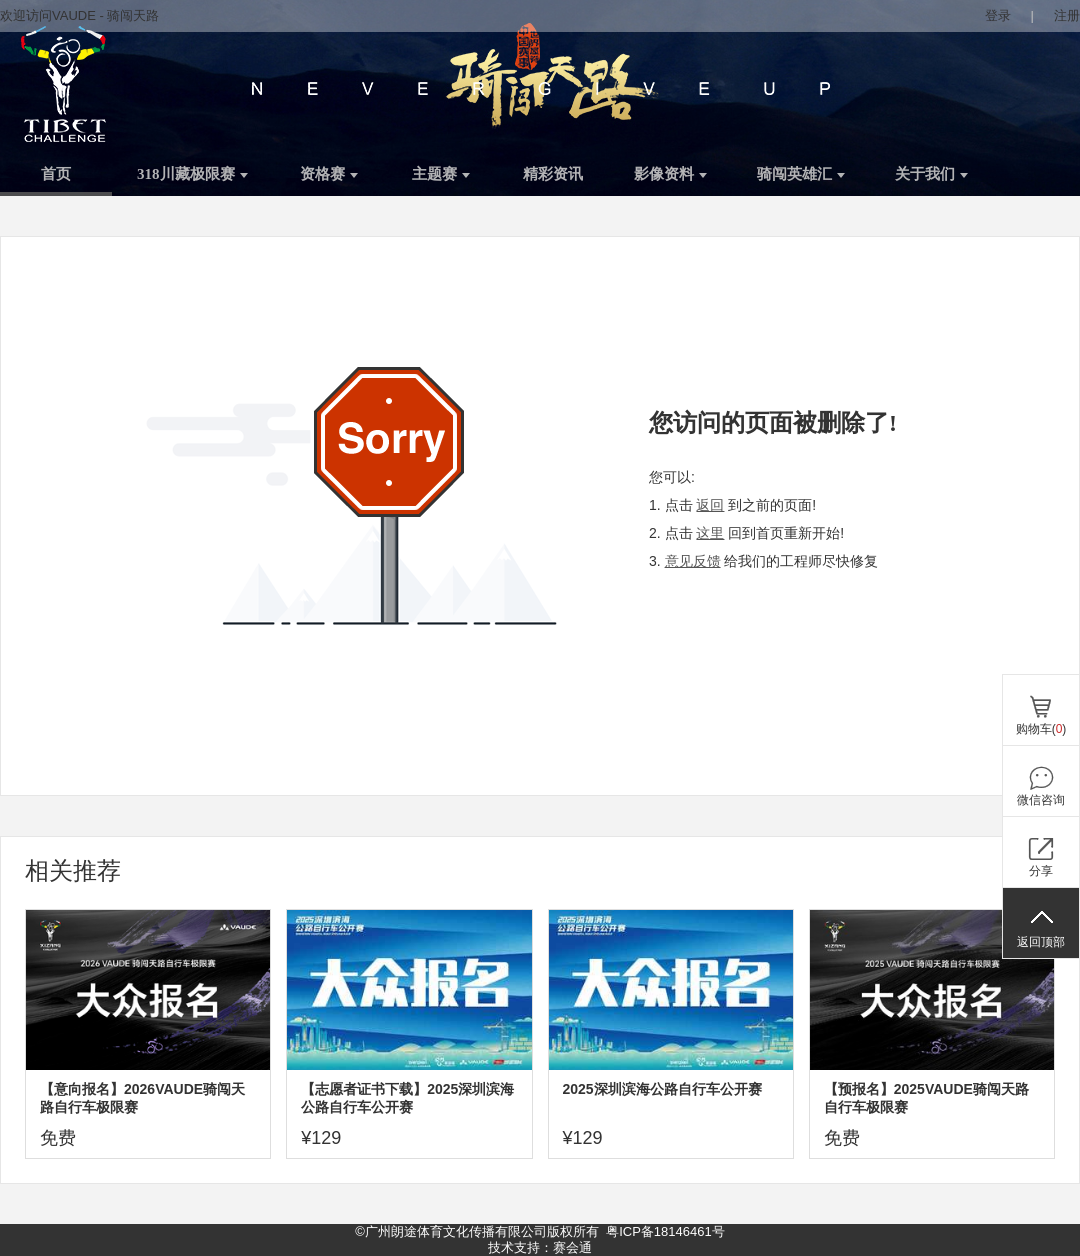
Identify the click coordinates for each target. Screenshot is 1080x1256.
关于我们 (931, 174)
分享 (1041, 871)
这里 (710, 533)
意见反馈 (693, 561)
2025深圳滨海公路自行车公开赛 (662, 1089)
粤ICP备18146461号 (665, 1231)
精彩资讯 (553, 174)
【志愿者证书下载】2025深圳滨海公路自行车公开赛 (407, 1098)
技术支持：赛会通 (540, 1247)
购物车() (1041, 729)
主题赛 (441, 174)
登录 (998, 15)
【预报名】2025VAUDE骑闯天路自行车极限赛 (926, 1098)
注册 (1067, 15)
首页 (56, 174)
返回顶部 (1041, 942)
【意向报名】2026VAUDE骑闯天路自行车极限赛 (142, 1098)
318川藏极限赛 (192, 174)
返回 (710, 505)
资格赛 (329, 174)
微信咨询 (1041, 800)
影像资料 (670, 174)
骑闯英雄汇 (801, 174)
